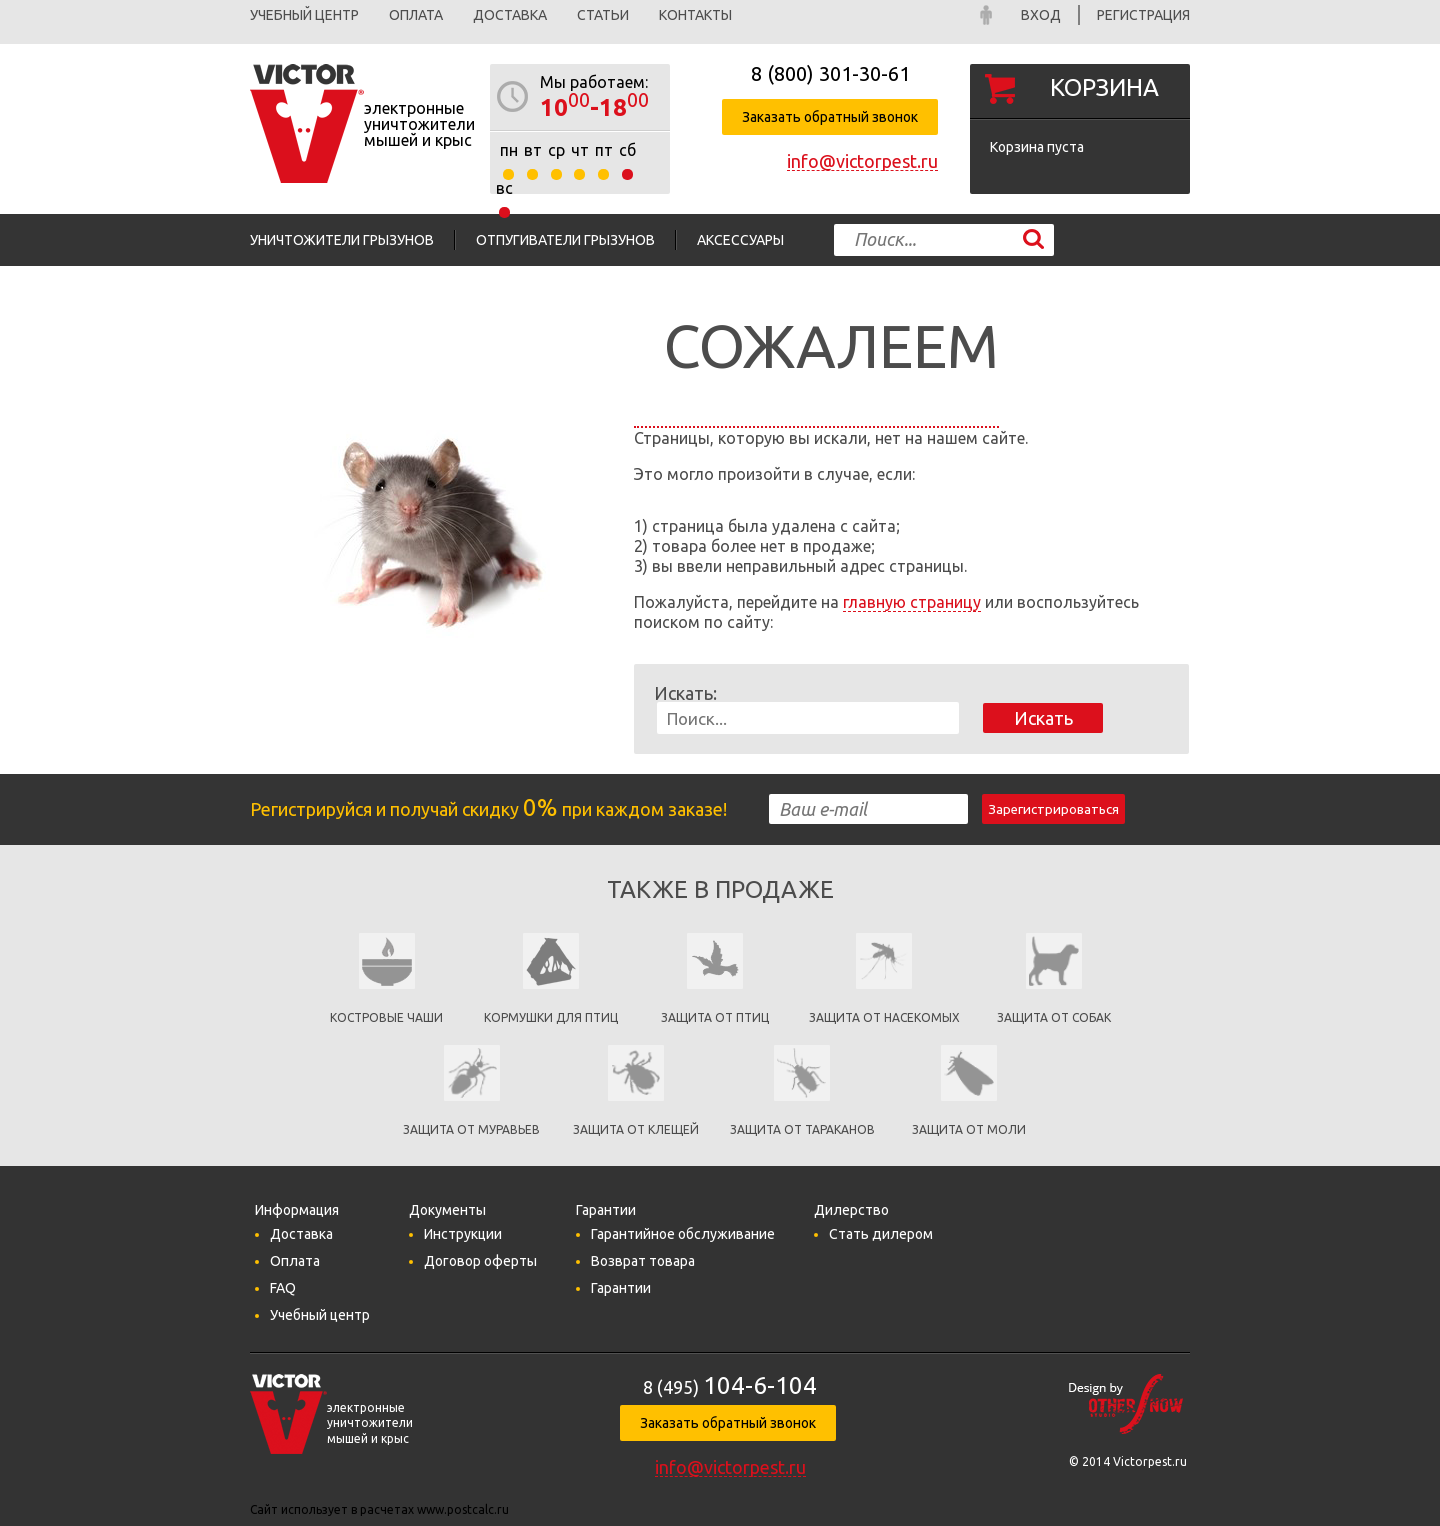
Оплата (416, 15)
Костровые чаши (386, 1017)
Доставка (510, 15)
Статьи (603, 15)
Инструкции (463, 1234)
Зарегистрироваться (1053, 809)
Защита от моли (969, 1129)
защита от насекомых (884, 1017)
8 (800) (830, 73)
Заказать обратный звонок (830, 117)
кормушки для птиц (551, 1017)
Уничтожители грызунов (342, 240)
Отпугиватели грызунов (565, 240)
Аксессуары (740, 240)
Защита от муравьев (471, 1129)
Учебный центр (304, 15)
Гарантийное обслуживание (683, 1234)
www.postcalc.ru (463, 1509)
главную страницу (912, 602)
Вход (1041, 15)
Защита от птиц (715, 1017)
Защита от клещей (636, 1129)
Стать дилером (881, 1234)
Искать (1043, 718)
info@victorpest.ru (862, 161)
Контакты (695, 15)
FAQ (283, 1288)
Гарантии (621, 1288)
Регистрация (1143, 15)
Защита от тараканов (802, 1129)
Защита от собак (1054, 1017)
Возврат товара (643, 1261)
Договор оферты (480, 1261)
